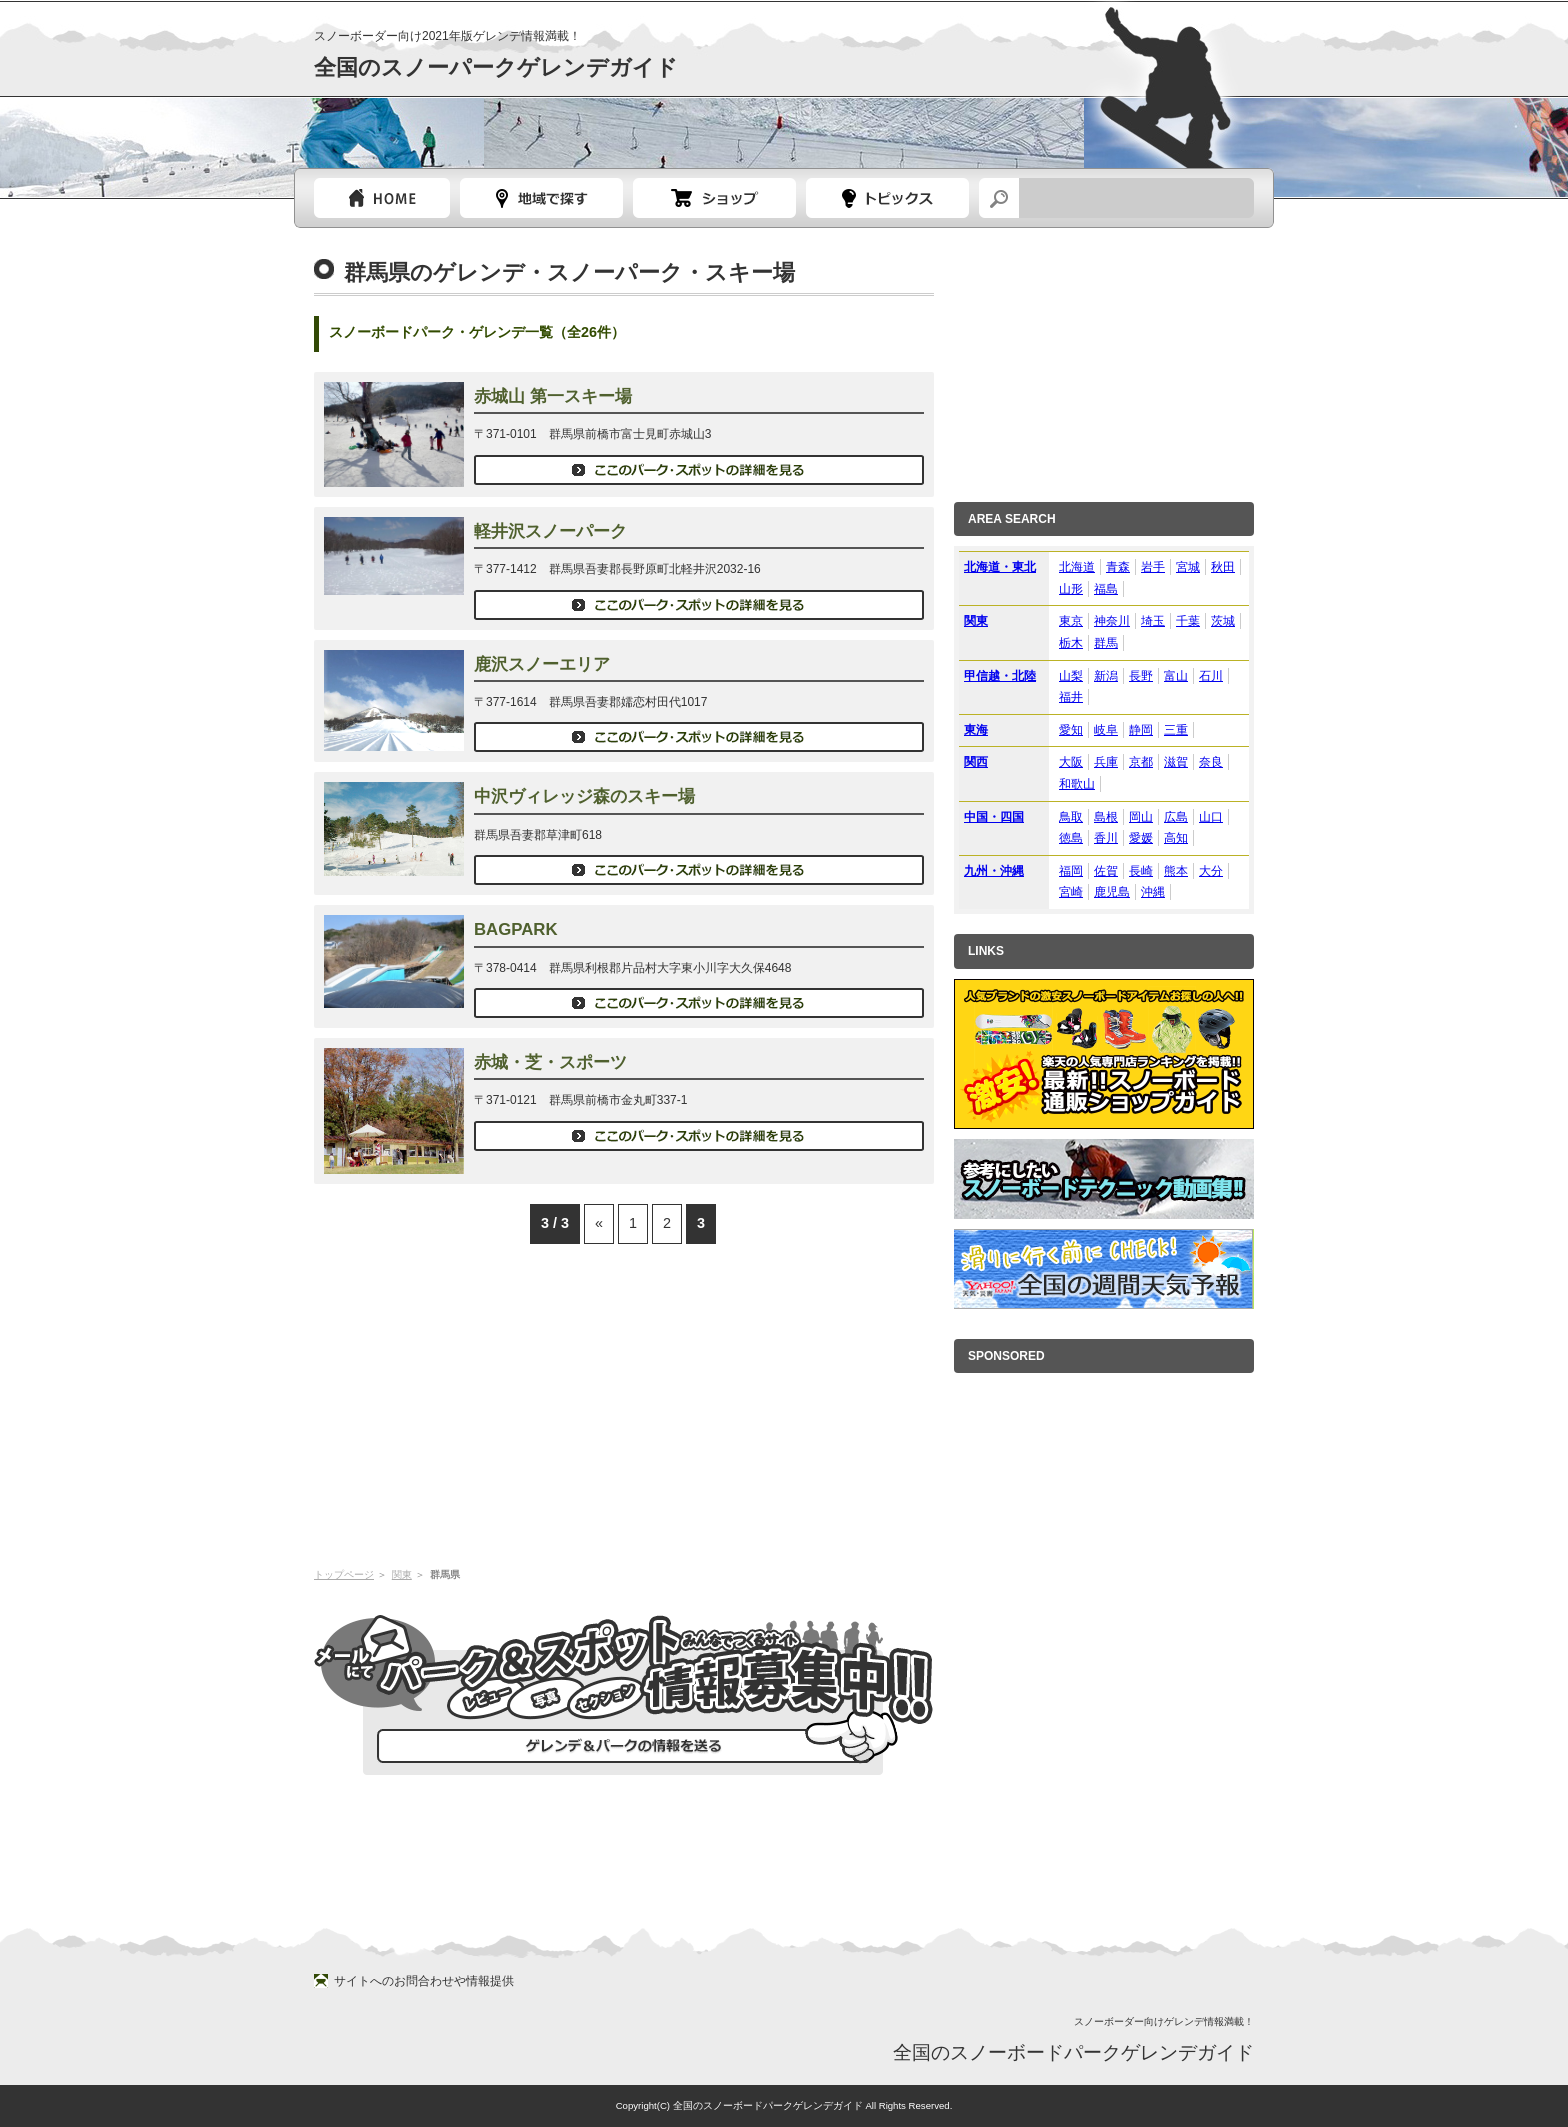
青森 (1118, 567)
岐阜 (1106, 730)
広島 (1176, 817)
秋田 (1223, 567)
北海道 (1077, 567)
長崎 (1141, 871)
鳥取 (1071, 817)
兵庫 (1106, 762)
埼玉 (1153, 621)
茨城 (1223, 621)
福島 (1106, 589)
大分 (1211, 871)
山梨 (1071, 676)
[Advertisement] (624, 1404)
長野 (1141, 676)
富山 (1176, 676)
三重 (1176, 730)
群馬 (1106, 643)
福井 (1071, 697)
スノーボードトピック (887, 198)
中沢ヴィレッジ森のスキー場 (584, 796)
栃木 (1071, 643)
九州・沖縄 (994, 871)
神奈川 (1112, 621)
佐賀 (1106, 871)
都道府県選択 (541, 198)
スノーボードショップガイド (714, 198)
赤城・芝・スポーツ (550, 1062)
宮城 (1188, 567)
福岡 (1071, 871)
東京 (1071, 621)
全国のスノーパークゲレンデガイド (496, 67)
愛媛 (1141, 838)
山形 (1071, 589)
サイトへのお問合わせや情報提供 (424, 1981)
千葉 (1188, 621)
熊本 (1176, 871)
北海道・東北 (1000, 567)
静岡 (1141, 730)
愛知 (1071, 730)
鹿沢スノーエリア (542, 664)
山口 (1211, 817)
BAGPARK (516, 929)
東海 (976, 730)
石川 (1211, 676)
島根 (1106, 817)
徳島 (1071, 838)
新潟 (1106, 676)
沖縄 (1153, 892)
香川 (1106, 838)
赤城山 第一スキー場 (553, 396)
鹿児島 (1112, 892)
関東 (402, 1574)
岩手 (1153, 567)
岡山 (1141, 817)
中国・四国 (994, 817)
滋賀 (1176, 762)
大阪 (1071, 762)
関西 (976, 762)
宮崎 (1071, 892)
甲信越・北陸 (1000, 676)
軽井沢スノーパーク (550, 531)
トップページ (382, 198)
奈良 (1211, 762)
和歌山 (1077, 784)
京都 (1141, 762)
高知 (1176, 838)
